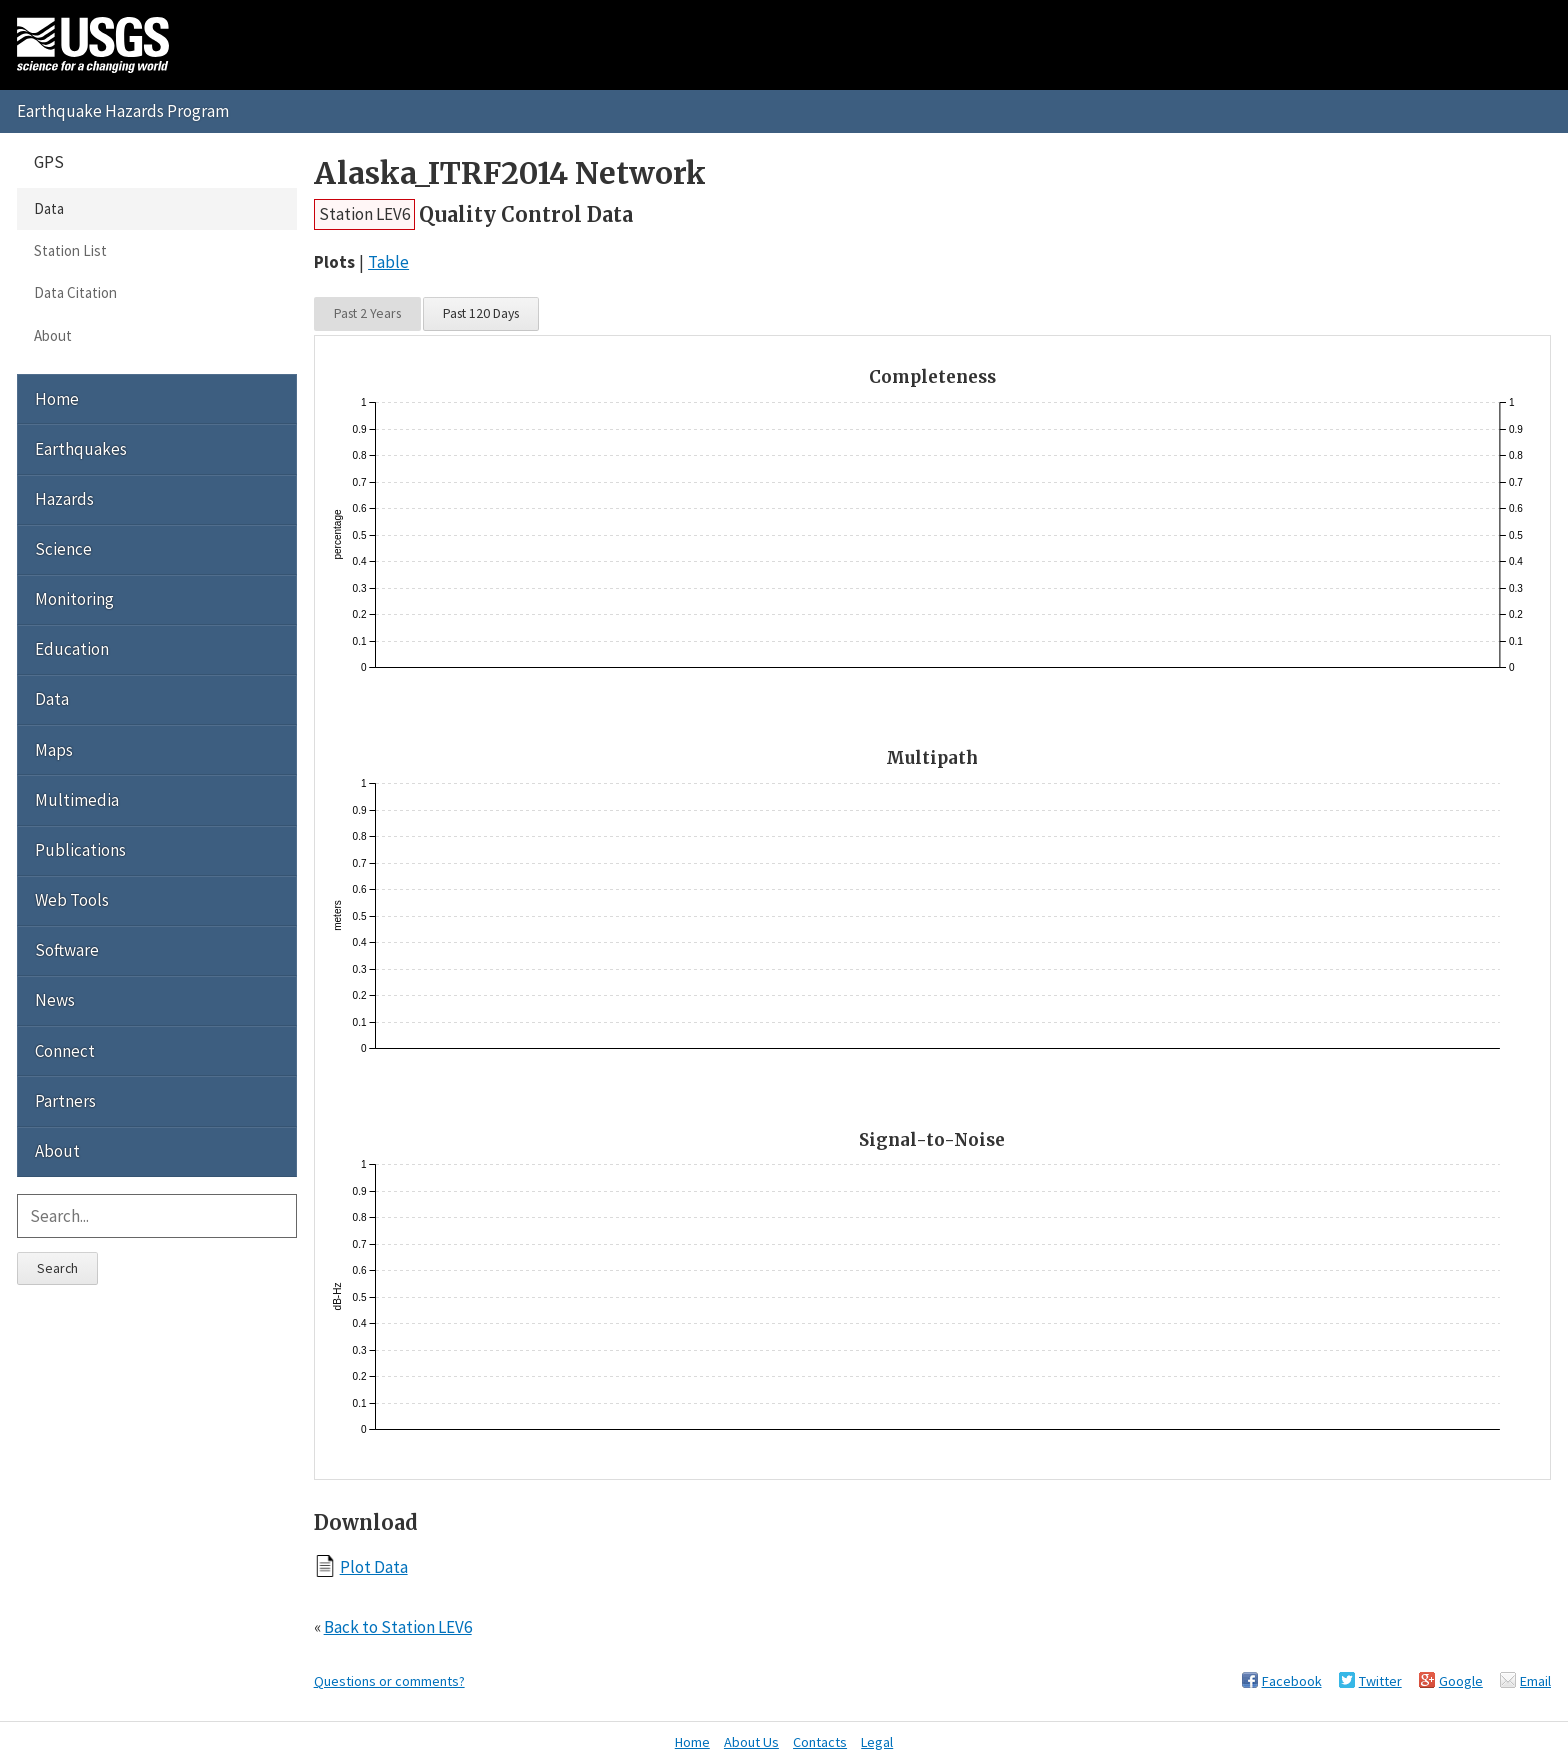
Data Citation (75, 292)
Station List (70, 250)
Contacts (820, 1742)
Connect (65, 1051)
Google (1461, 1681)
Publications (80, 850)
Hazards (64, 499)
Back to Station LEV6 (398, 1627)
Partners (65, 1101)
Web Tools (72, 900)
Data (49, 208)
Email (1535, 1681)
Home (57, 399)
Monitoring (74, 599)
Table (388, 262)
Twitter (1380, 1681)
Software (67, 950)
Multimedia (77, 800)
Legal (877, 1742)
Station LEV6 (364, 214)
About (53, 335)
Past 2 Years (367, 313)
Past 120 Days (481, 313)
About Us (751, 1742)
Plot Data (374, 1566)
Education (72, 649)
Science (63, 549)
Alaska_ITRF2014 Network (510, 173)
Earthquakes (81, 449)
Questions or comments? (389, 1681)
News (55, 1000)
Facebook (1292, 1681)
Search (57, 1268)
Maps (54, 750)
